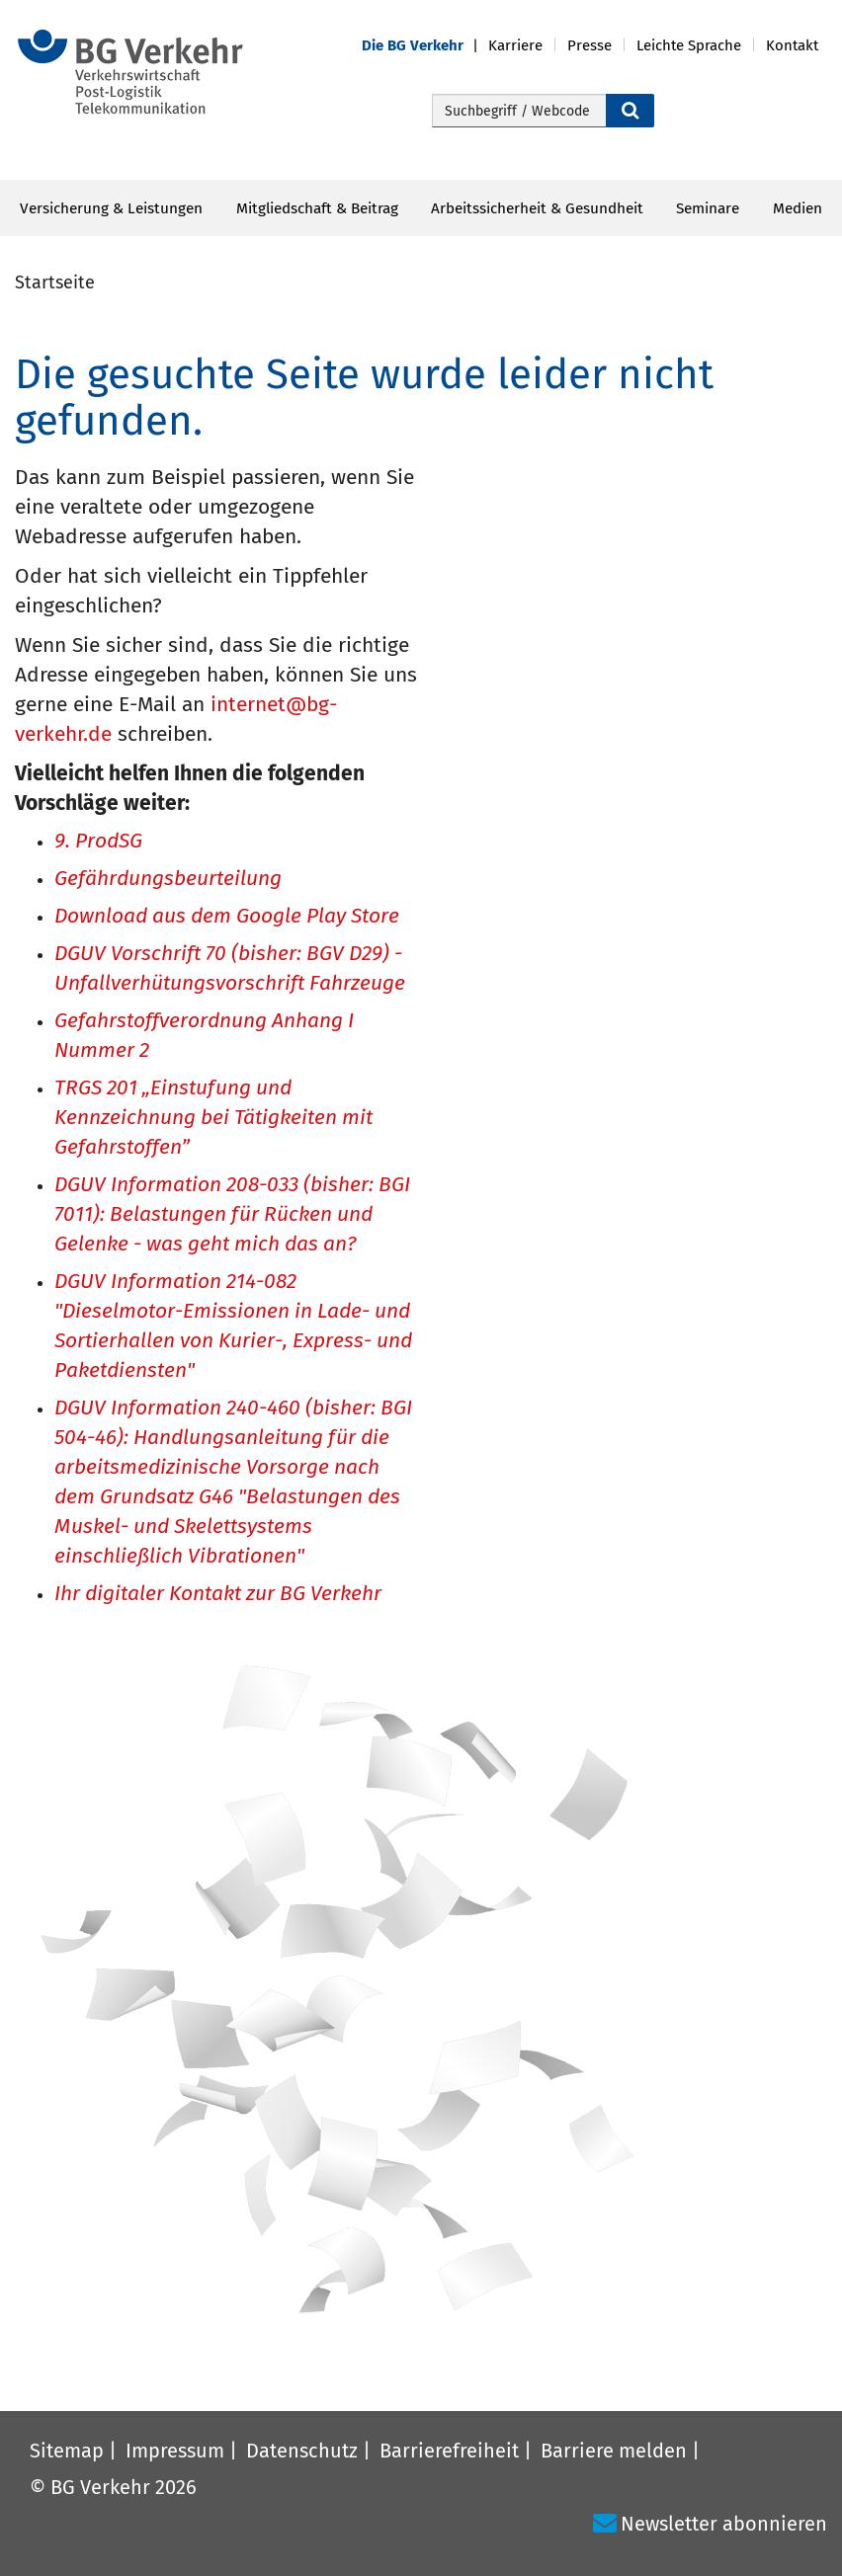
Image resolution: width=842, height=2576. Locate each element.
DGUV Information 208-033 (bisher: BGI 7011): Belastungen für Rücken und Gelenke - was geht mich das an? (232, 1215)
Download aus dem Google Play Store (226, 917)
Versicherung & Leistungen (111, 208)
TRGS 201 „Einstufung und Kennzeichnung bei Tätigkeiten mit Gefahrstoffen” (213, 1119)
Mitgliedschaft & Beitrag (317, 208)
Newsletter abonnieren (724, 2524)
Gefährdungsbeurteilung (168, 879)
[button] (425, 46)
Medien (797, 208)
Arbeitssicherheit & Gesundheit (537, 208)
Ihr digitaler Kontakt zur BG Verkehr (217, 1594)
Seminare (707, 208)
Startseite (55, 282)
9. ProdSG (98, 842)
